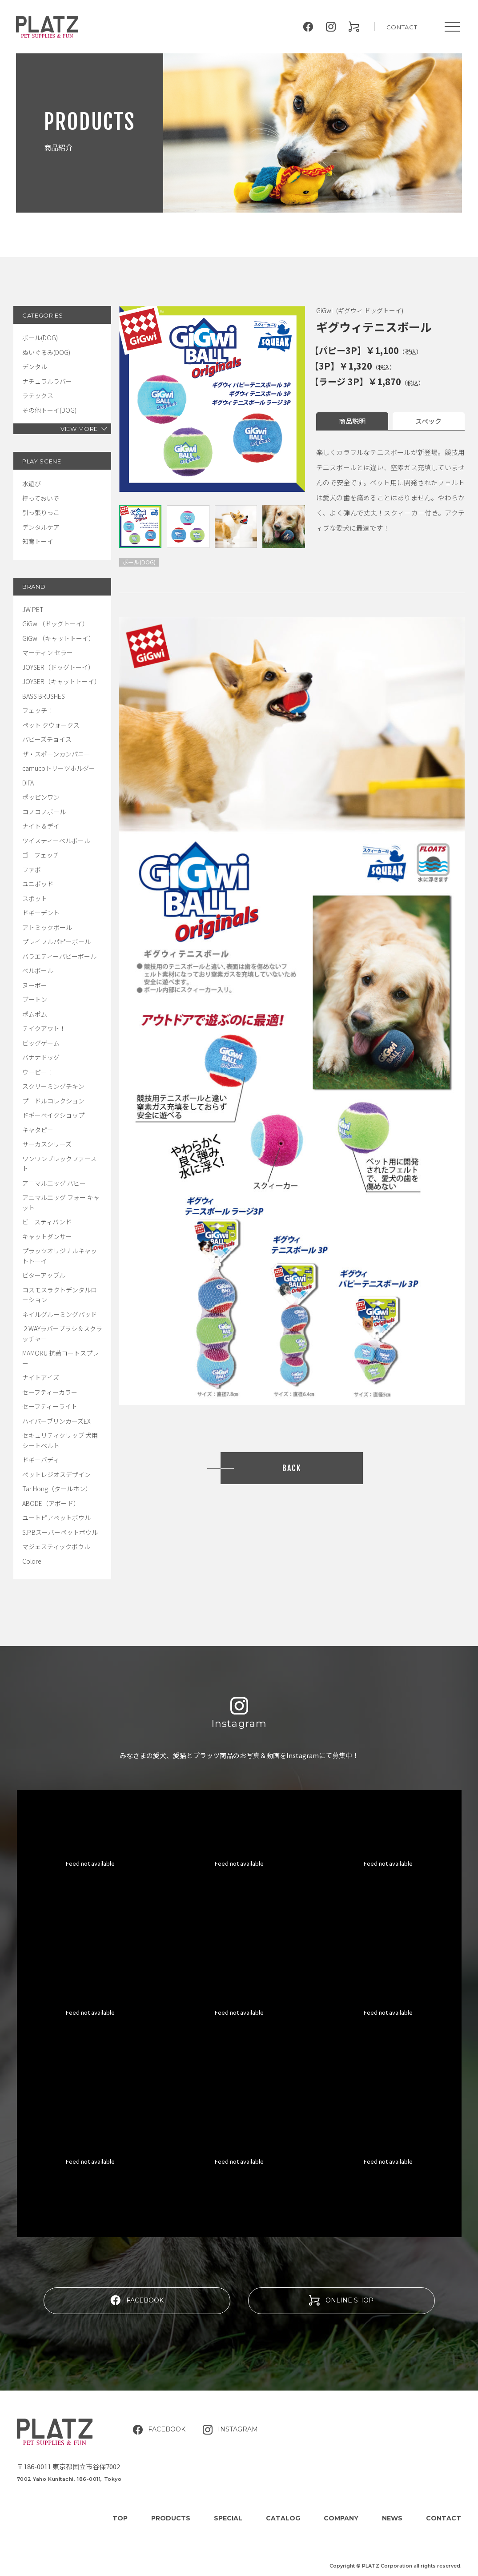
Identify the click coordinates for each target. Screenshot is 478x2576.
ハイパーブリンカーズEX (56, 1421)
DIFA (28, 782)
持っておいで (40, 498)
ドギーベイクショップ (53, 1115)
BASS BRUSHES (43, 696)
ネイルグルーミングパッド (59, 1314)
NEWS (392, 2518)
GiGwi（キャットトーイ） (58, 638)
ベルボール (37, 970)
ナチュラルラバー (47, 381)
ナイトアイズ (40, 1377)
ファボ (31, 869)
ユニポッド (37, 883)
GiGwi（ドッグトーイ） (55, 623)
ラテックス (37, 395)
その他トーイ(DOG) (49, 410)
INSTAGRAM (230, 2430)
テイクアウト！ (44, 1028)
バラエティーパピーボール (59, 956)
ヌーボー (34, 985)
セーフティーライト (49, 1406)
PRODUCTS (170, 2518)
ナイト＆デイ (41, 825)
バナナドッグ (41, 1057)
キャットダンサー (47, 1236)
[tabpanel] (212, 399)
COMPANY (341, 2518)
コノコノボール (44, 811)
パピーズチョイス (47, 739)
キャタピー (37, 1129)
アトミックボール (47, 927)
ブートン (34, 999)
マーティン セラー (47, 652)
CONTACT (402, 27)
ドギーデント (41, 912)
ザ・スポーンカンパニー (56, 753)
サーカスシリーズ (47, 1143)
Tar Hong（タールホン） (57, 1488)
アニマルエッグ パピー (54, 1183)
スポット (34, 898)
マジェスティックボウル (56, 1546)
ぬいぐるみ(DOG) (46, 352)
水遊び (31, 483)
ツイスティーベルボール (56, 840)
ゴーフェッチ (40, 854)
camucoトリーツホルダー (58, 768)
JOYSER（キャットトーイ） (61, 681)
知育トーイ (37, 541)
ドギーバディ (40, 1459)
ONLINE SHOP (341, 2300)
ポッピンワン (41, 797)
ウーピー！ (37, 1071)
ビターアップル (43, 1275)
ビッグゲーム (41, 1042)
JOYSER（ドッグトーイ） (58, 667)
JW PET (33, 609)
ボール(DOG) (40, 337)
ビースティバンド (47, 1221)
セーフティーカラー (49, 1392)
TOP (120, 2518)
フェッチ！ (37, 710)
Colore (31, 1561)
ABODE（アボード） (51, 1503)
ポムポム (34, 1014)
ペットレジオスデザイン (56, 1474)
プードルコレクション (53, 1100)
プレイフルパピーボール (56, 941)
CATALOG (283, 2518)
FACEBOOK (137, 2300)
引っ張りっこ (41, 512)
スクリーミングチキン (53, 1086)
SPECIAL (228, 2518)
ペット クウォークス (51, 724)
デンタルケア (41, 527)
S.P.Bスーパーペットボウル (60, 1532)
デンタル (34, 366)
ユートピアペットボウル (56, 1517)
